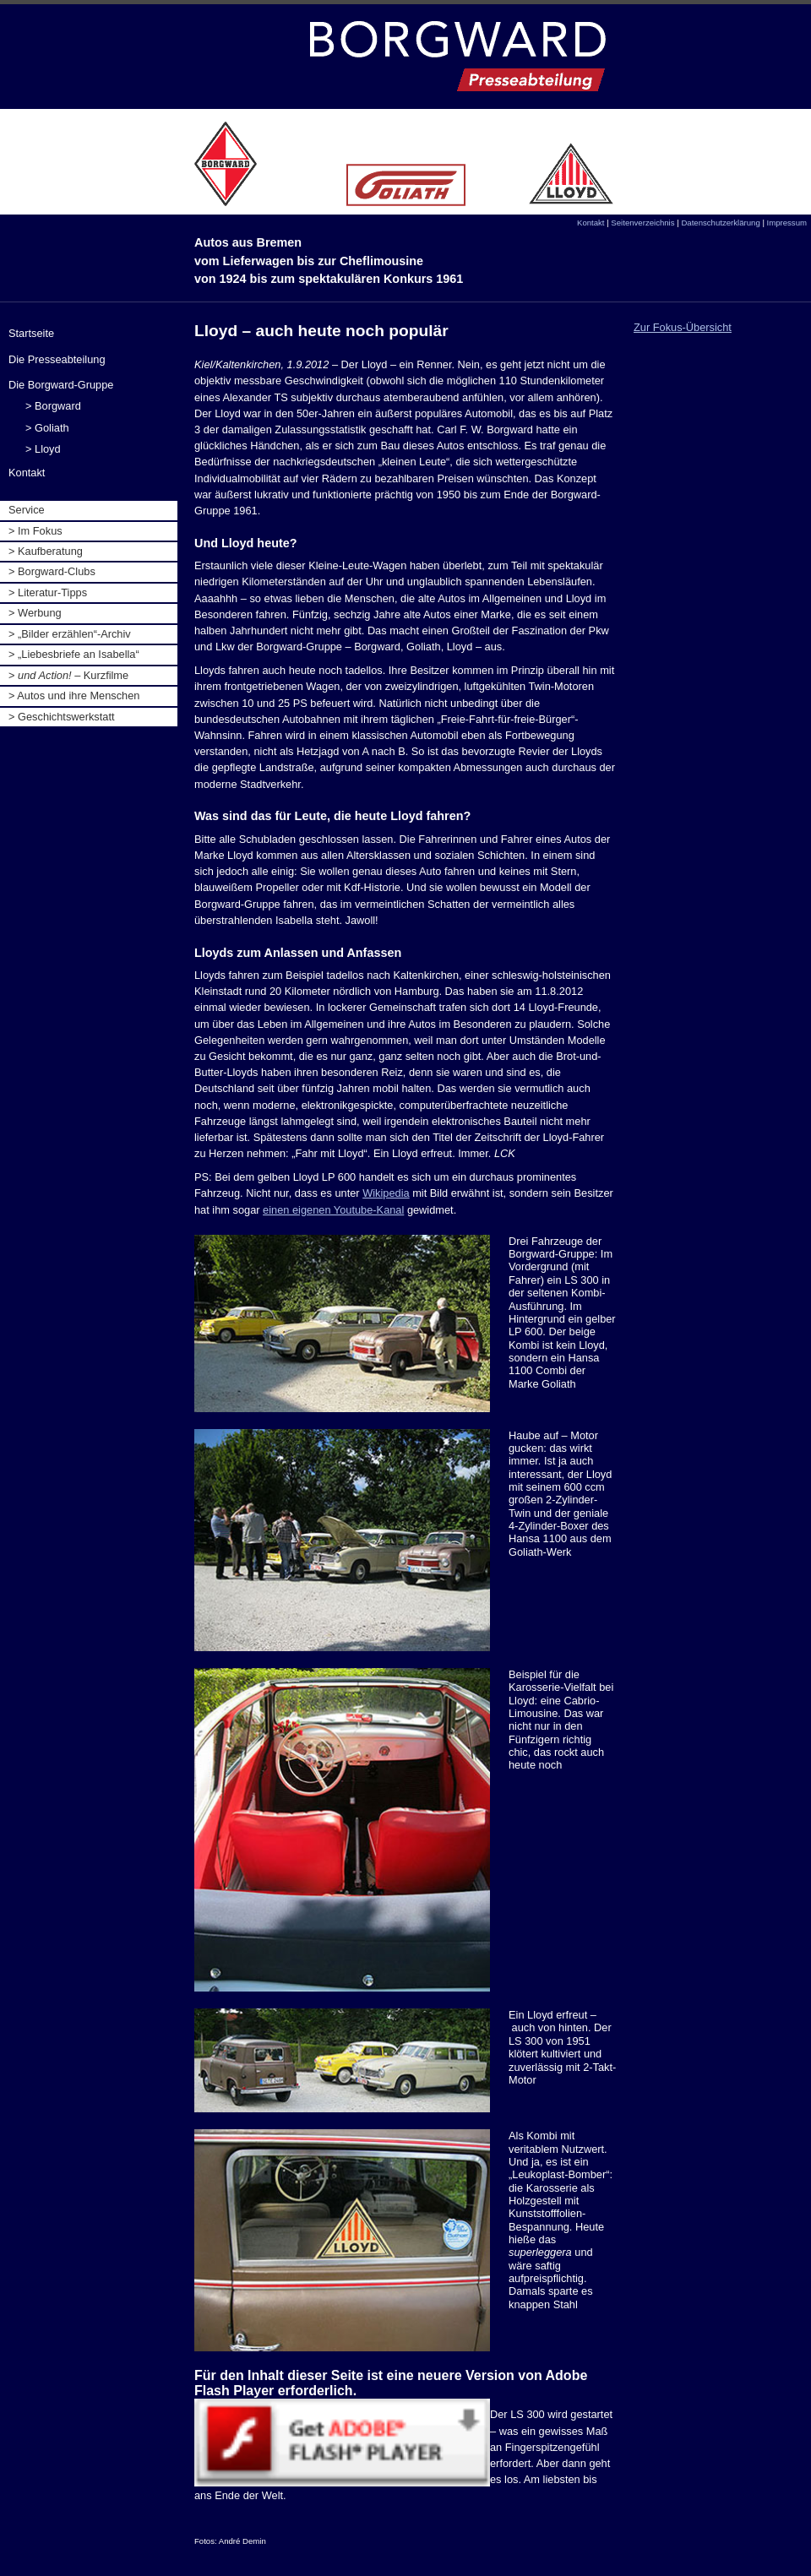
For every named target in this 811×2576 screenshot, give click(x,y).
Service (26, 509)
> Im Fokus (35, 530)
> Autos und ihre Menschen (73, 695)
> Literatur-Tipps (47, 592)
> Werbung (35, 612)
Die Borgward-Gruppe (60, 384)
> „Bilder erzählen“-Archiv (69, 634)
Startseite (31, 333)
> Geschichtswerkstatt (61, 716)
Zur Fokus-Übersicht (683, 327)
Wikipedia (385, 1193)
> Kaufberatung (45, 551)
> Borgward (53, 405)
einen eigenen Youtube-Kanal (333, 1210)
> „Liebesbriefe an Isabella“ (73, 654)
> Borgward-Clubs (51, 571)
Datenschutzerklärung (720, 222)
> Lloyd (43, 449)
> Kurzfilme (68, 675)
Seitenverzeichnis (642, 222)
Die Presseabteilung (57, 359)
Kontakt (591, 222)
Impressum (787, 222)
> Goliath (47, 427)
